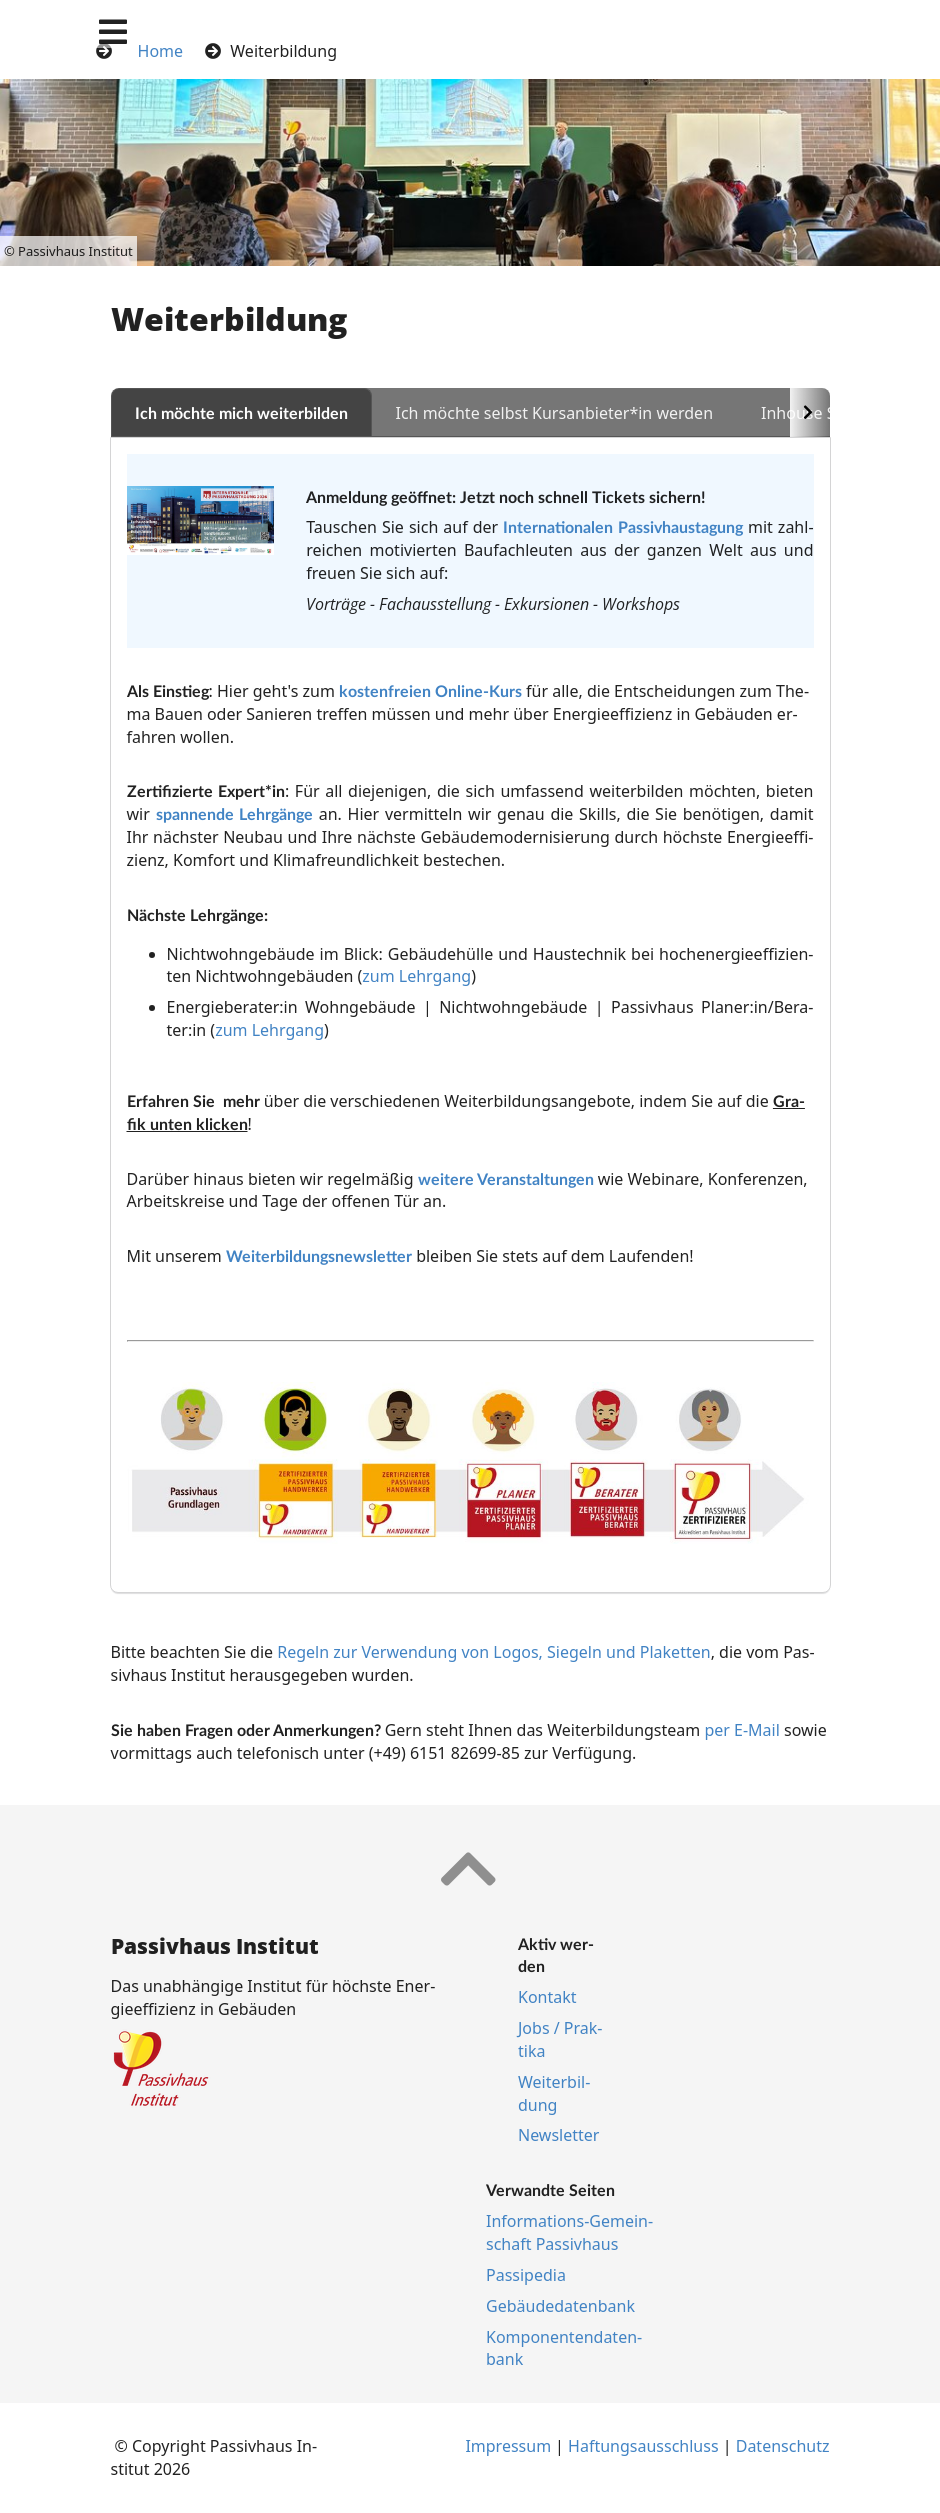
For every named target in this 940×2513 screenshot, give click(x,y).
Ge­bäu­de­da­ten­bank (560, 2306)
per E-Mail (741, 1730)
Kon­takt (547, 1997)
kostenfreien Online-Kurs (430, 690)
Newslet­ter (558, 2135)
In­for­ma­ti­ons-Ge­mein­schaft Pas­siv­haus (569, 2232)
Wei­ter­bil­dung (554, 2093)
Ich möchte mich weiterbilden (241, 412)
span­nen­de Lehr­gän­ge (235, 813)
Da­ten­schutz (783, 2446)
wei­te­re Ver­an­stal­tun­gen (506, 1178)
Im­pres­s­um (508, 2446)
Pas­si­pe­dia (526, 2275)
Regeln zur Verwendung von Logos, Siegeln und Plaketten (493, 1652)
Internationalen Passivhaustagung (623, 526)
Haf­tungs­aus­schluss (643, 2446)
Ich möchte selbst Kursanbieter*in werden (555, 413)
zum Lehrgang (416, 976)
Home (161, 51)
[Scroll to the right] (810, 412)
